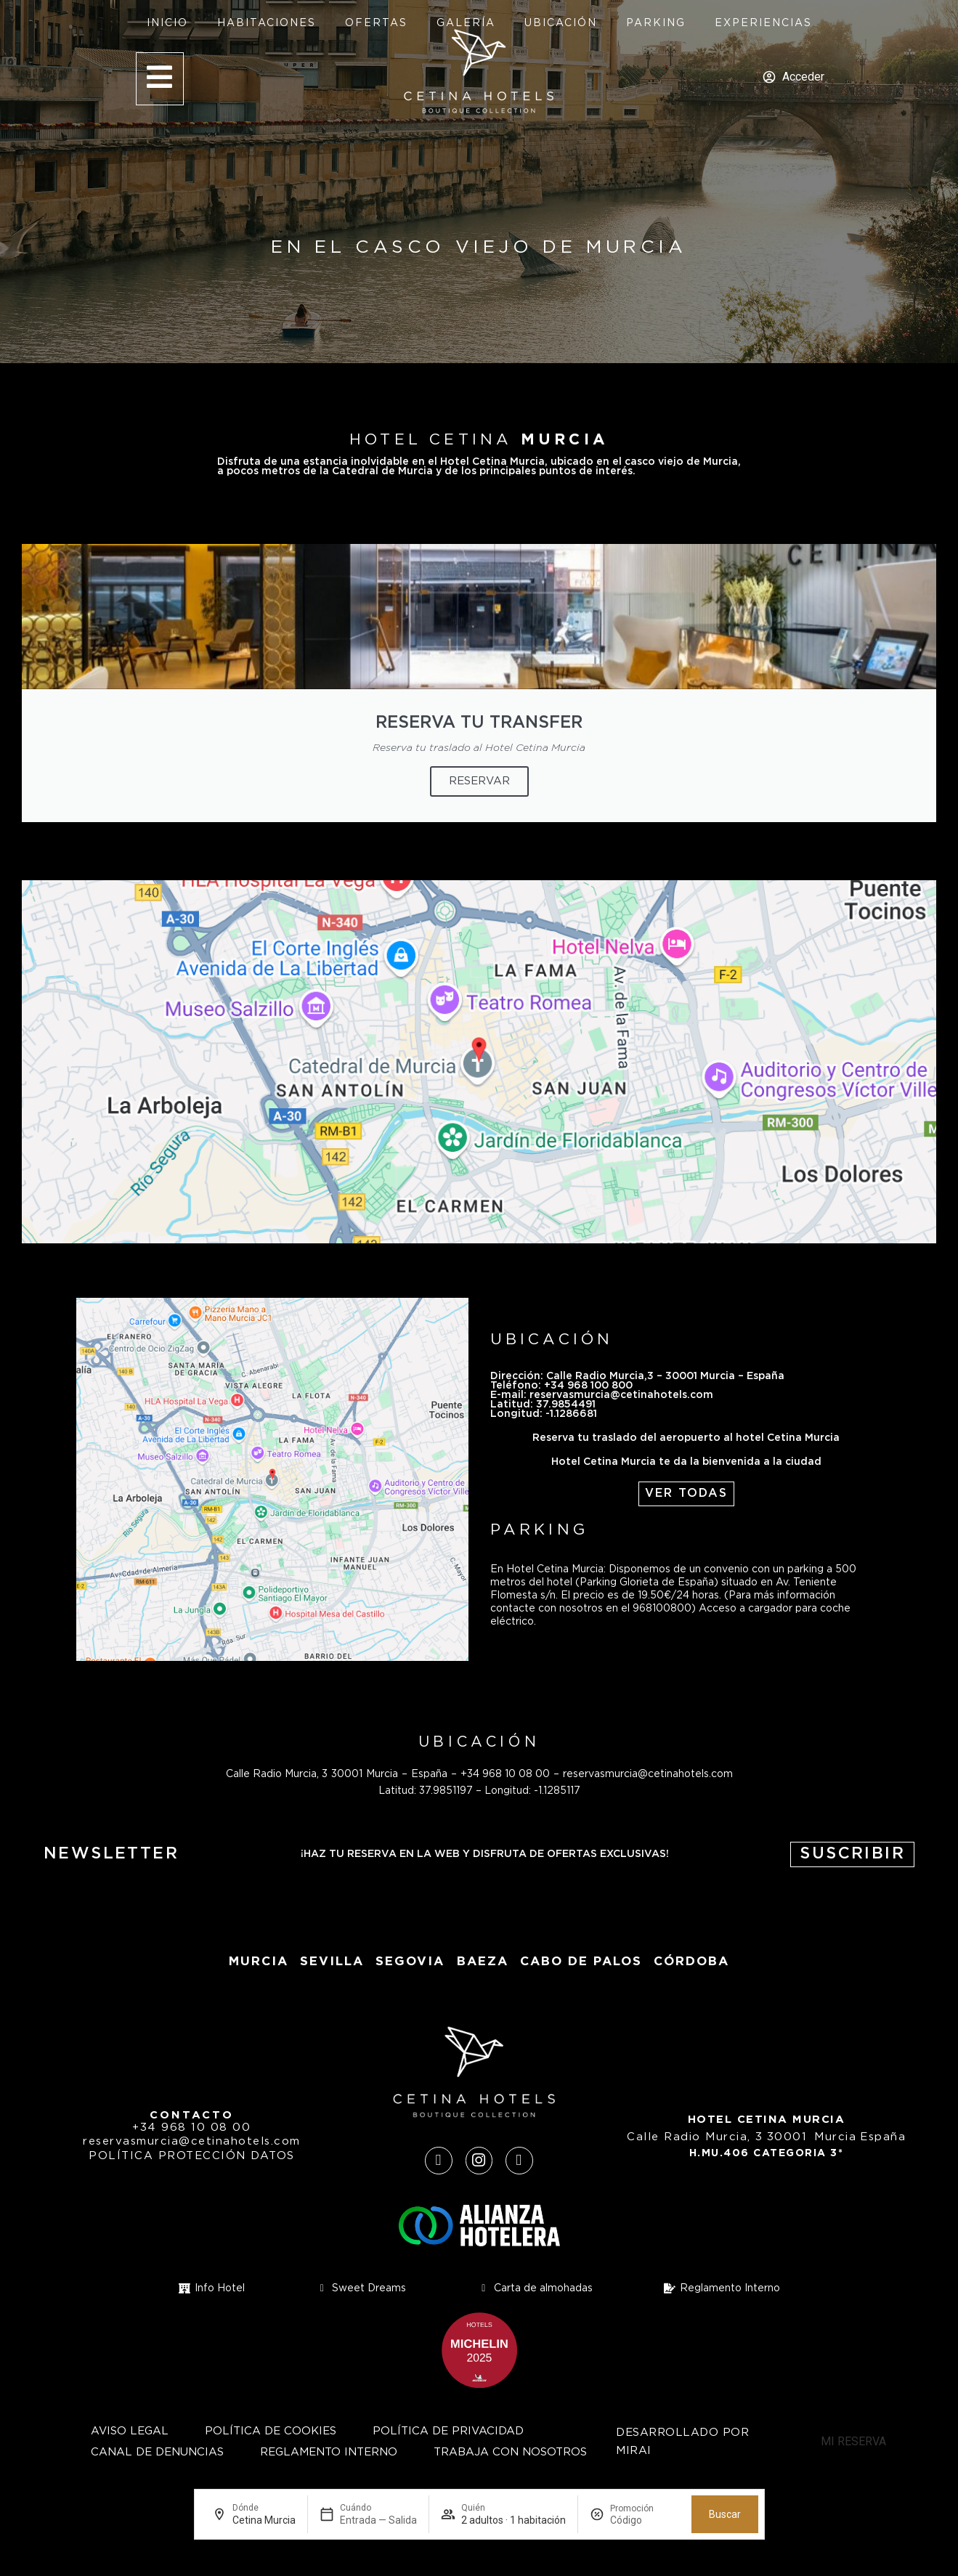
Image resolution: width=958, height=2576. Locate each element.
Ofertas (376, 23)
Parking (656, 23)
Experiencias (763, 23)
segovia (410, 1962)
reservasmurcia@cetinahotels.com (648, 1774)
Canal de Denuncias (157, 2452)
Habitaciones (266, 23)
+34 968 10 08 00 (505, 1774)
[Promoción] (645, 2520)
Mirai (633, 2450)
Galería (466, 23)
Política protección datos (192, 2156)
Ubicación (560, 23)
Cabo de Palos (581, 1962)
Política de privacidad (448, 2431)
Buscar (725, 2514)
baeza (482, 1962)
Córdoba (691, 1962)
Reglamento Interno (328, 2452)
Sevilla (332, 1962)
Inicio (167, 23)
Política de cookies (270, 2431)
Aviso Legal (130, 2431)
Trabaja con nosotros (510, 2452)
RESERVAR (479, 781)
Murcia (258, 1962)
